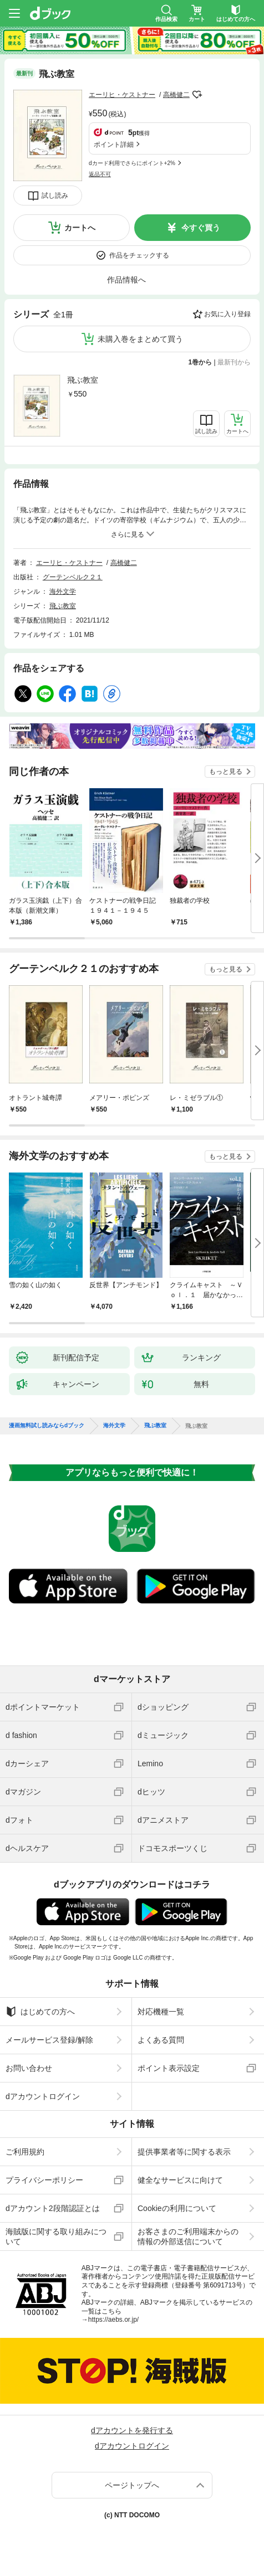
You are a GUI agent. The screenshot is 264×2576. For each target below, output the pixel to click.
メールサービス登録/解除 (49, 2039)
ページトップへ (132, 2485)
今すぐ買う (200, 227)
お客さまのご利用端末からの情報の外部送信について (188, 2236)
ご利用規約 (25, 2151)
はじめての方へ (40, 2011)
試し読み (55, 195)
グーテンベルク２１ (73, 577)
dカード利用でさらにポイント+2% (132, 163)
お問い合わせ (29, 2068)
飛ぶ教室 (82, 380)
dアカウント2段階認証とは (53, 2208)
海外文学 (62, 591)
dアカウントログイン (43, 2096)
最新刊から (234, 362)
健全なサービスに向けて (180, 2180)
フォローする (197, 94)
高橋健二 (176, 95)
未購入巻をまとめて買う (140, 339)
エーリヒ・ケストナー (122, 95)
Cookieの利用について (177, 2208)
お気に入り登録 (227, 314)
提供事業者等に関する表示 (184, 2151)
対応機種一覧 (161, 2011)
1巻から (200, 362)
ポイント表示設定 (169, 2068)
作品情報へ (126, 279)
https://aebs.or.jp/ (113, 2319)
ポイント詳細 (114, 144)
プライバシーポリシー (44, 2180)
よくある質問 (161, 2039)
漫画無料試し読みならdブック (46, 1425)
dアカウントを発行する (132, 2430)
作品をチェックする (139, 255)
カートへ (79, 227)
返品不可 (100, 174)
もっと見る (225, 771)
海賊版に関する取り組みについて (56, 2236)
